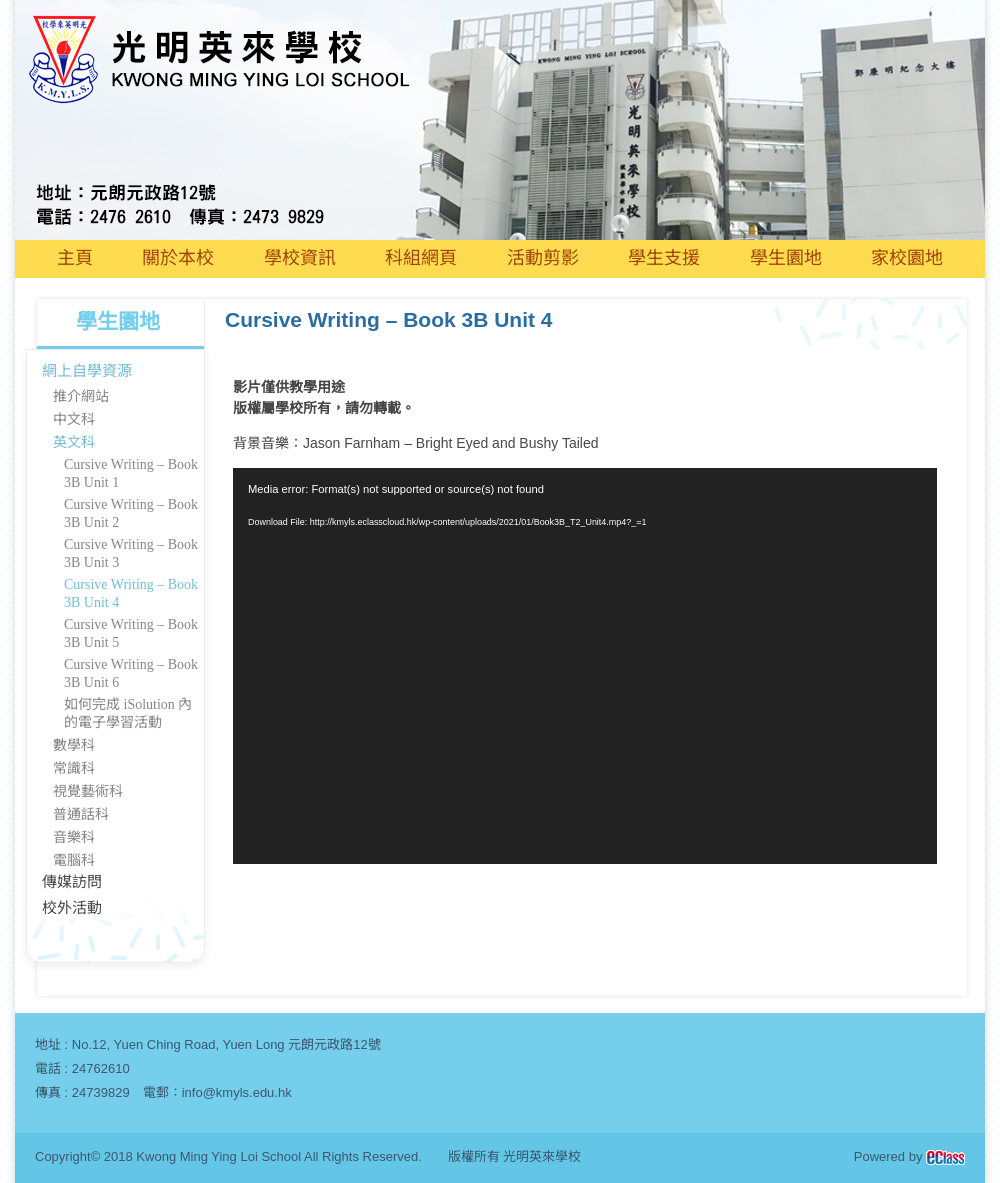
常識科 (74, 768)
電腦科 (74, 860)
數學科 (74, 745)
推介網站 (81, 396)
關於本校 (178, 258)
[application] (585, 666)
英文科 (74, 442)
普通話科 (81, 814)
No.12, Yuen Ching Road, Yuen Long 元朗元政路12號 (226, 1044)
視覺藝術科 (88, 791)
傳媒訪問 (72, 882)
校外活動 (72, 908)
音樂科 (74, 837)
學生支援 (664, 258)
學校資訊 (300, 258)
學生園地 (786, 258)
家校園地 (907, 258)
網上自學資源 (87, 371)
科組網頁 (421, 258)
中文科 (74, 419)
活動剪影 (543, 258)
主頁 (75, 258)
